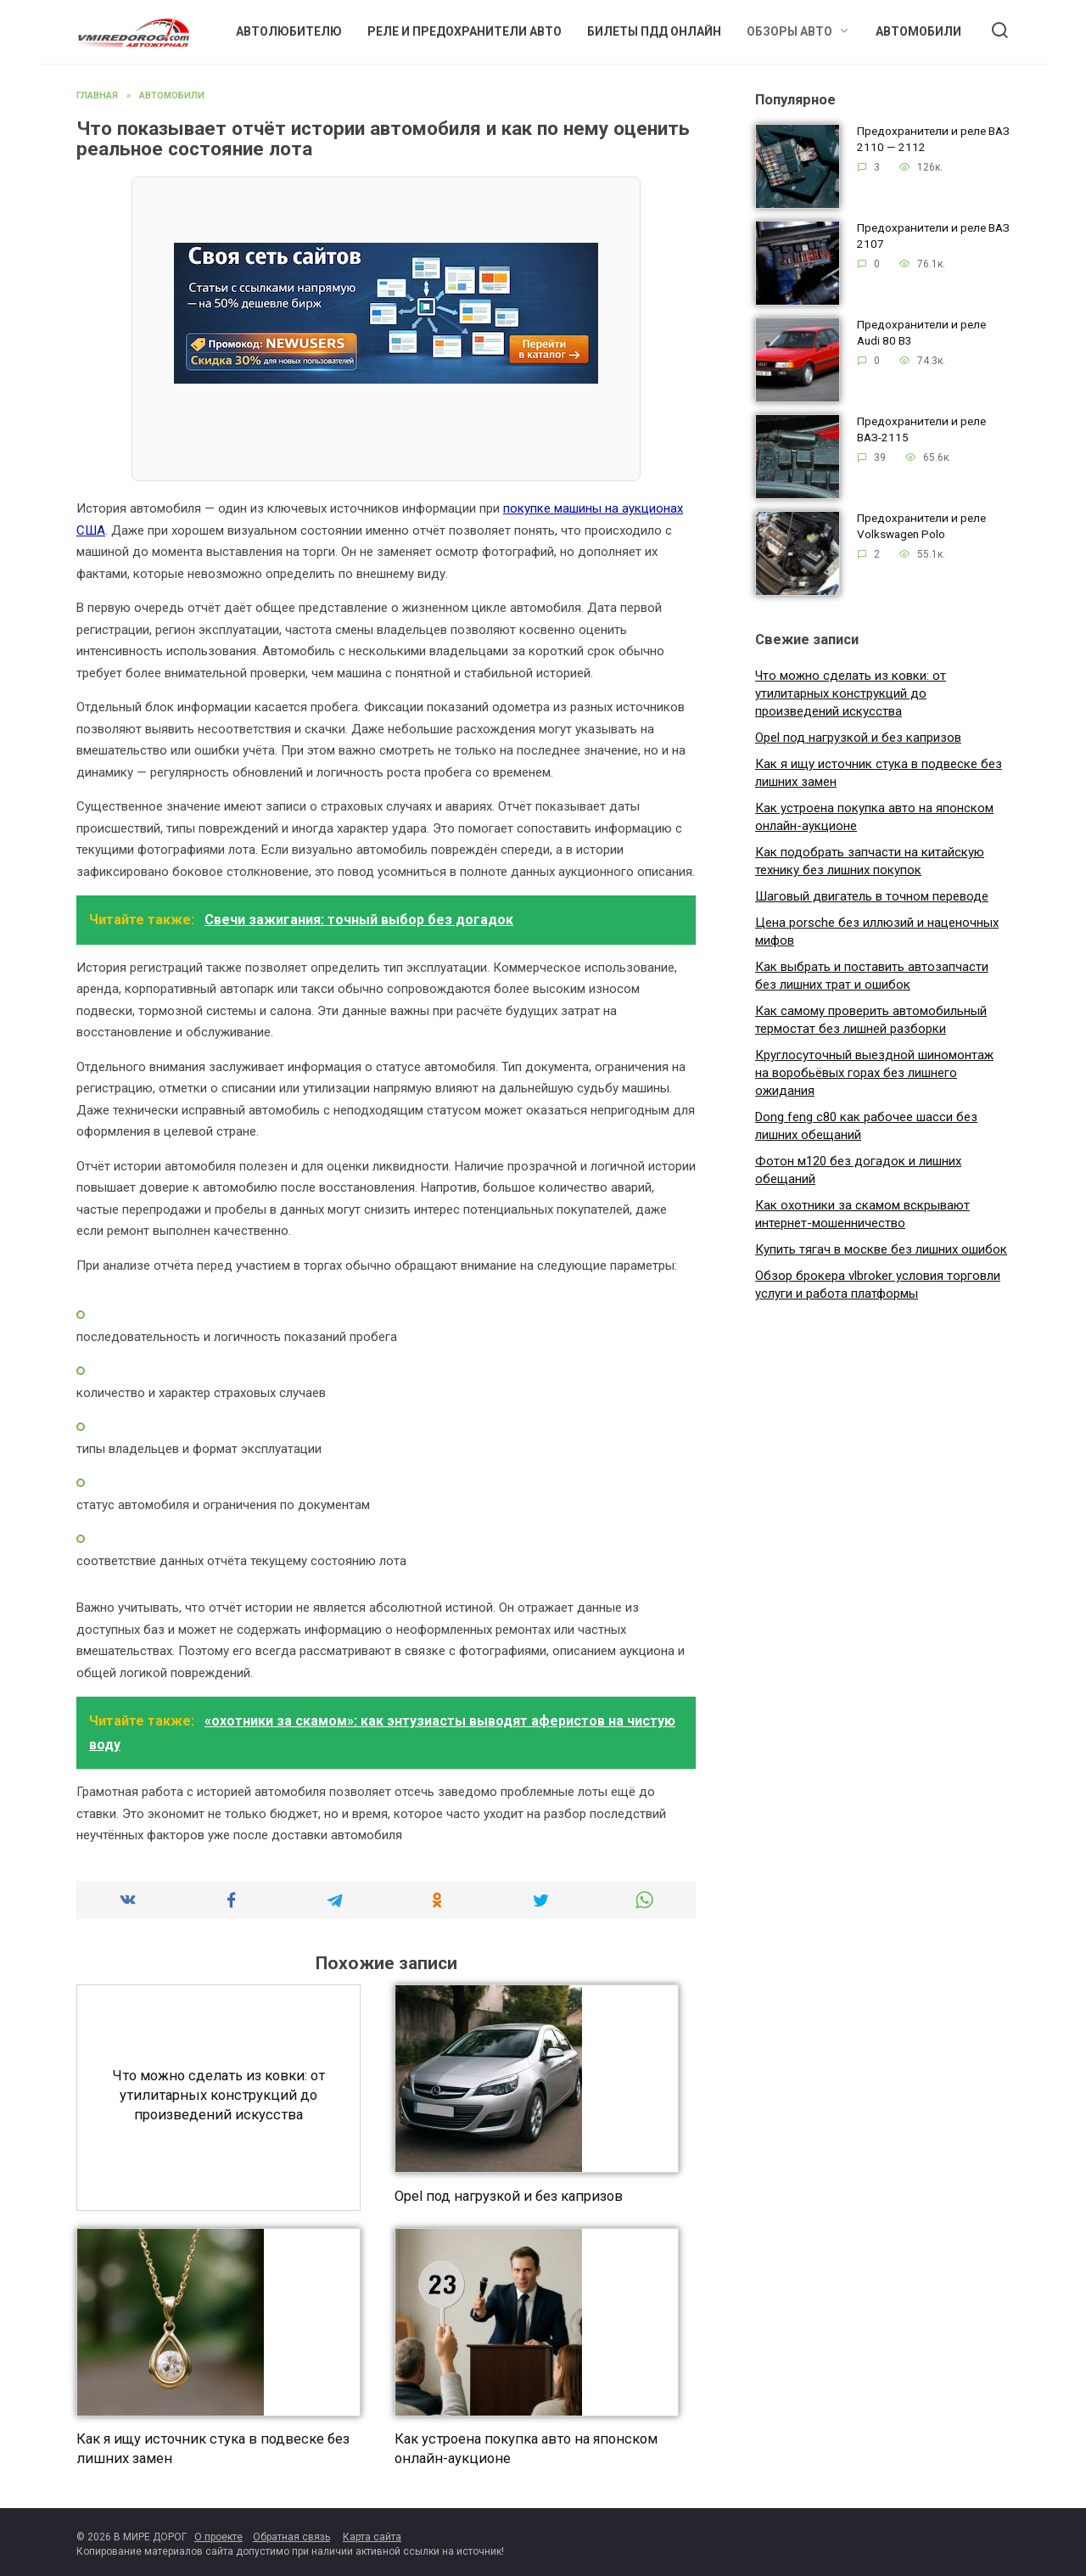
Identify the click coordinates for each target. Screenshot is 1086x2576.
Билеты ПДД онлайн (654, 31)
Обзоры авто (789, 31)
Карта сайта (372, 2537)
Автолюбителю (289, 31)
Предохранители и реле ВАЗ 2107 (933, 236)
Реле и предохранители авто (464, 31)
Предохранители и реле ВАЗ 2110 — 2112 (933, 139)
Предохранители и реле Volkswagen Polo (921, 527)
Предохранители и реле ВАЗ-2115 (921, 430)
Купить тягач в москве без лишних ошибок (881, 1249)
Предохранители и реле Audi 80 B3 (921, 333)
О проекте (218, 2537)
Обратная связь (291, 2537)
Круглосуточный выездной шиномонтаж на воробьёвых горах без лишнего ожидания (874, 1072)
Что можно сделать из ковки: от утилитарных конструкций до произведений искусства (218, 2095)
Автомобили (918, 31)
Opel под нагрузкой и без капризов (509, 2195)
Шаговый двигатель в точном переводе (871, 896)
